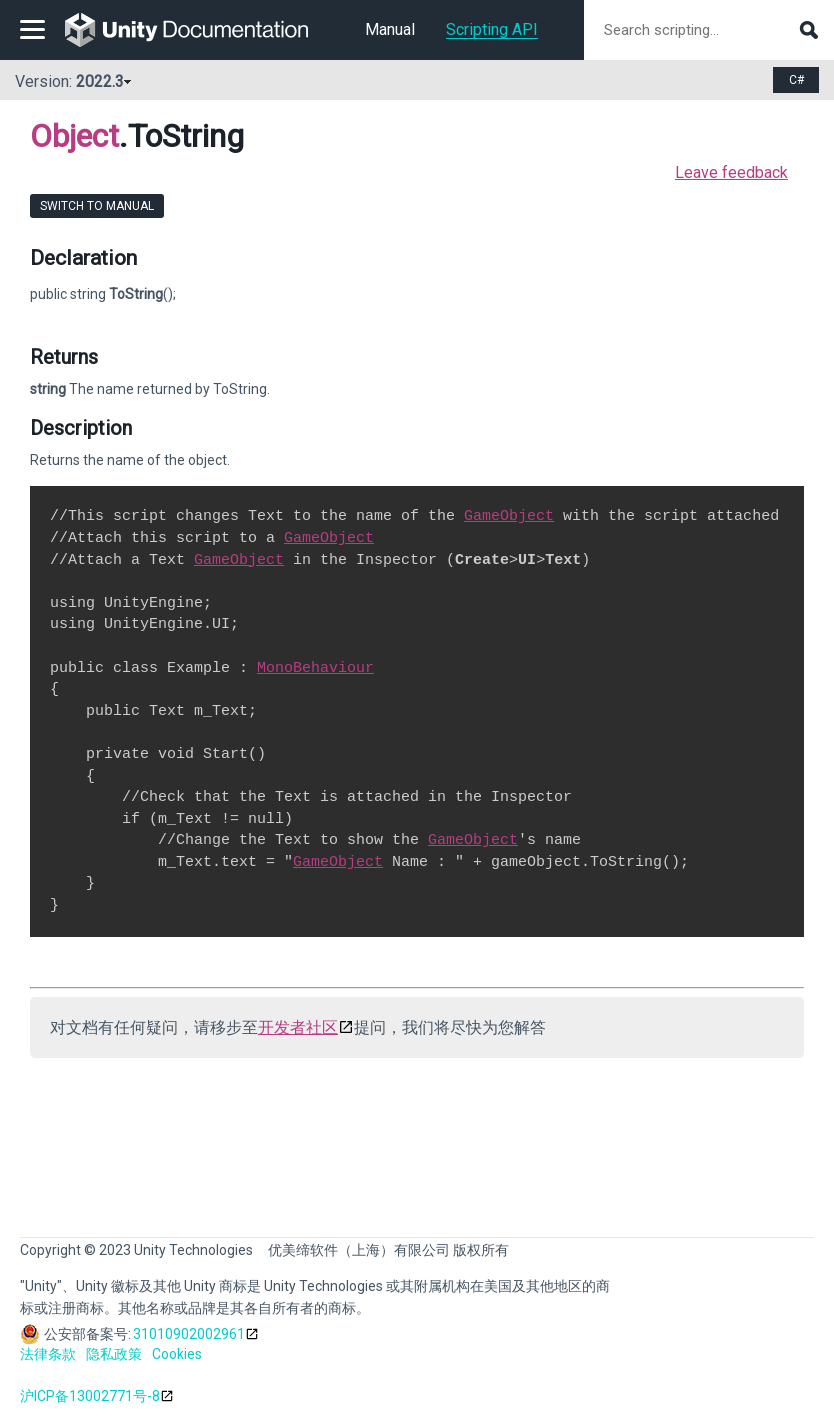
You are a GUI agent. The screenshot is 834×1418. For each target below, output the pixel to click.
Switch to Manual (97, 206)
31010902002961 (189, 1334)
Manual (390, 29)
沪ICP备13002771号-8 (90, 1396)
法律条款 (48, 1354)
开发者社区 (298, 1027)
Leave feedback (731, 172)
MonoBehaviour (315, 668)
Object (74, 136)
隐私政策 (114, 1354)
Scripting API (492, 29)
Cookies (177, 1354)
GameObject (509, 516)
